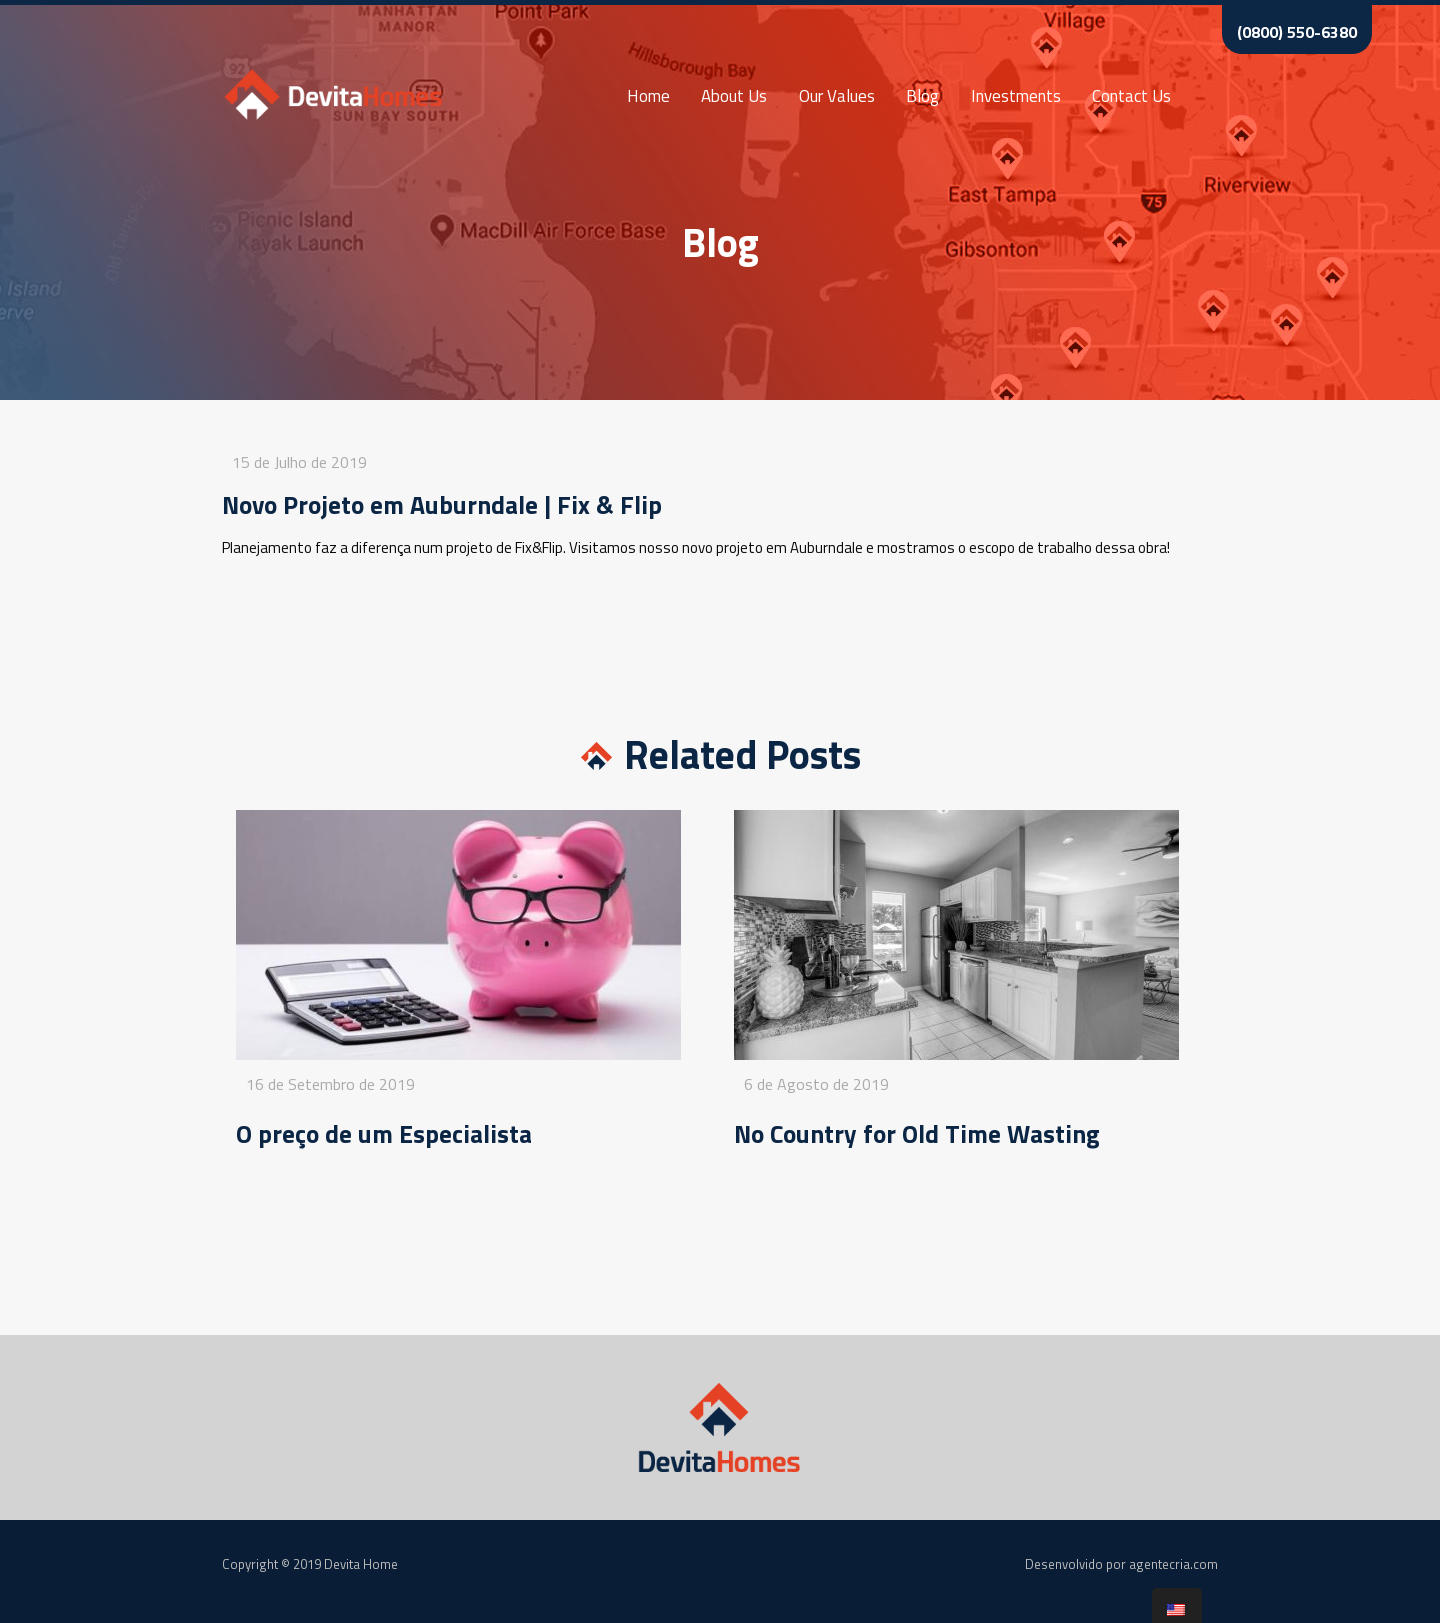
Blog (922, 96)
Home (648, 96)
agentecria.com (1173, 1564)
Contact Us (1131, 96)
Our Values (837, 96)
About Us (734, 96)
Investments (1016, 96)
